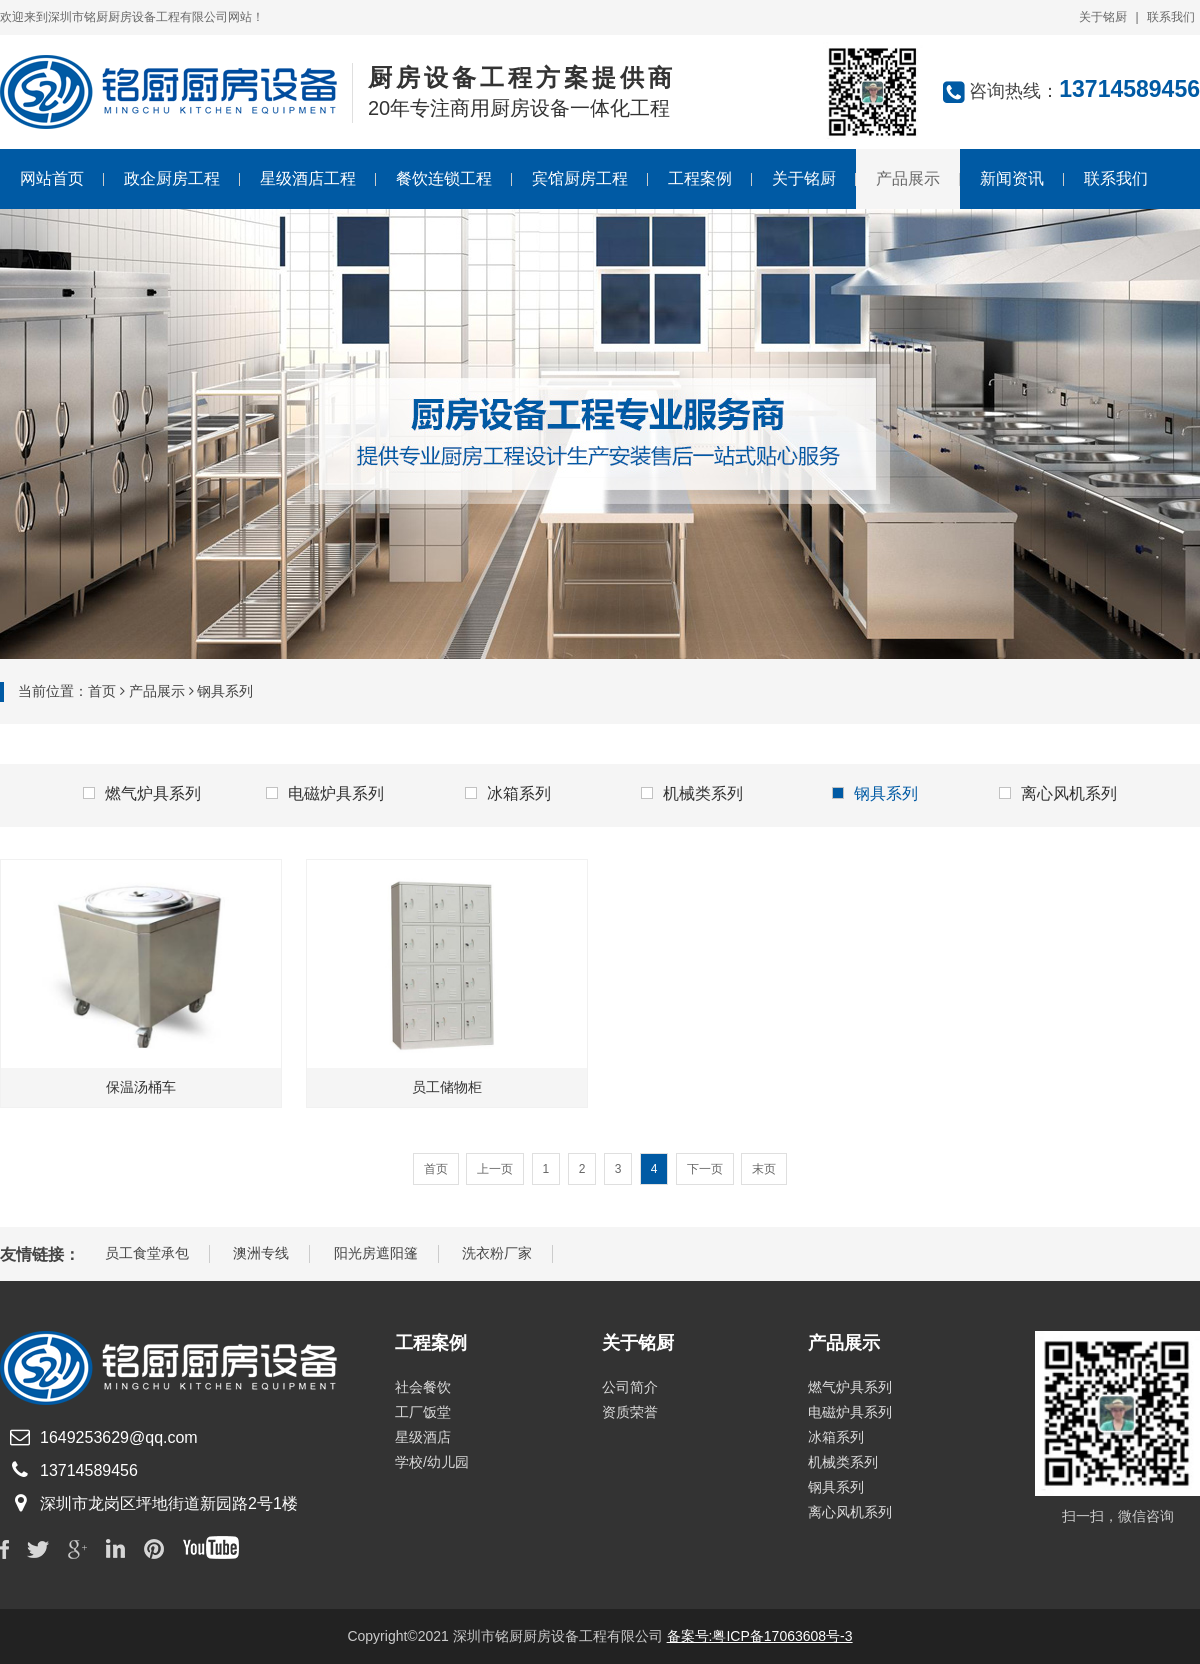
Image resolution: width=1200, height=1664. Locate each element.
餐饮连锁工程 (444, 178)
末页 (764, 1169)
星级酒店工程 (308, 178)
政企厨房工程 (172, 178)
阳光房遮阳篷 (376, 1253)
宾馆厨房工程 (580, 178)
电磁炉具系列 (325, 793)
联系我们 (1171, 17)
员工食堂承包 (147, 1253)
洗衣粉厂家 (497, 1253)
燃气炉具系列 (142, 793)
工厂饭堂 (423, 1412)
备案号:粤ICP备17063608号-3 (760, 1636)
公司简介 (630, 1387)
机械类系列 (692, 793)
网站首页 (52, 178)
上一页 (495, 1169)
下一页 (705, 1169)
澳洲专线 (261, 1253)
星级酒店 (423, 1437)
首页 (102, 691)
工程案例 (700, 178)
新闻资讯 (1012, 178)
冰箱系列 (508, 793)
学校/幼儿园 (432, 1462)
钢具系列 (875, 793)
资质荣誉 (630, 1412)
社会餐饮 (423, 1387)
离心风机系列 (1058, 793)
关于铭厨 (1103, 17)
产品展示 (908, 178)
